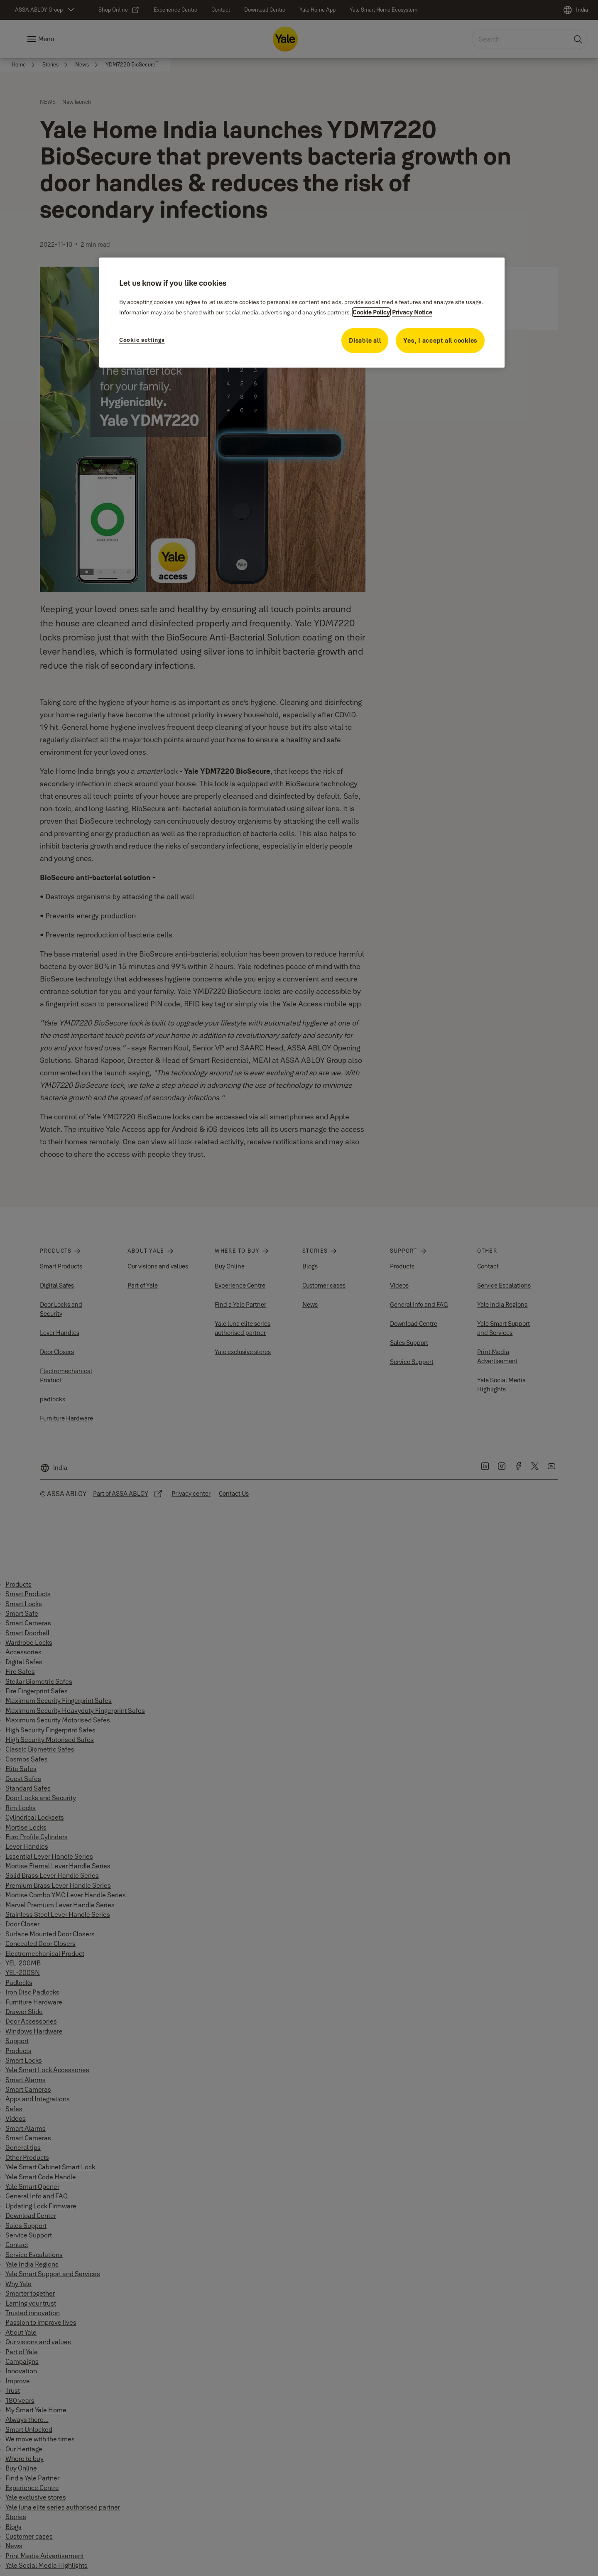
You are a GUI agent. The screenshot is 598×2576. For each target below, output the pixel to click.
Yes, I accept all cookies (440, 340)
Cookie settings (142, 339)
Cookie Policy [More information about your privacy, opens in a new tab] (371, 312)
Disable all (365, 340)
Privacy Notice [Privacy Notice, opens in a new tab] (412, 312)
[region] (302, 312)
